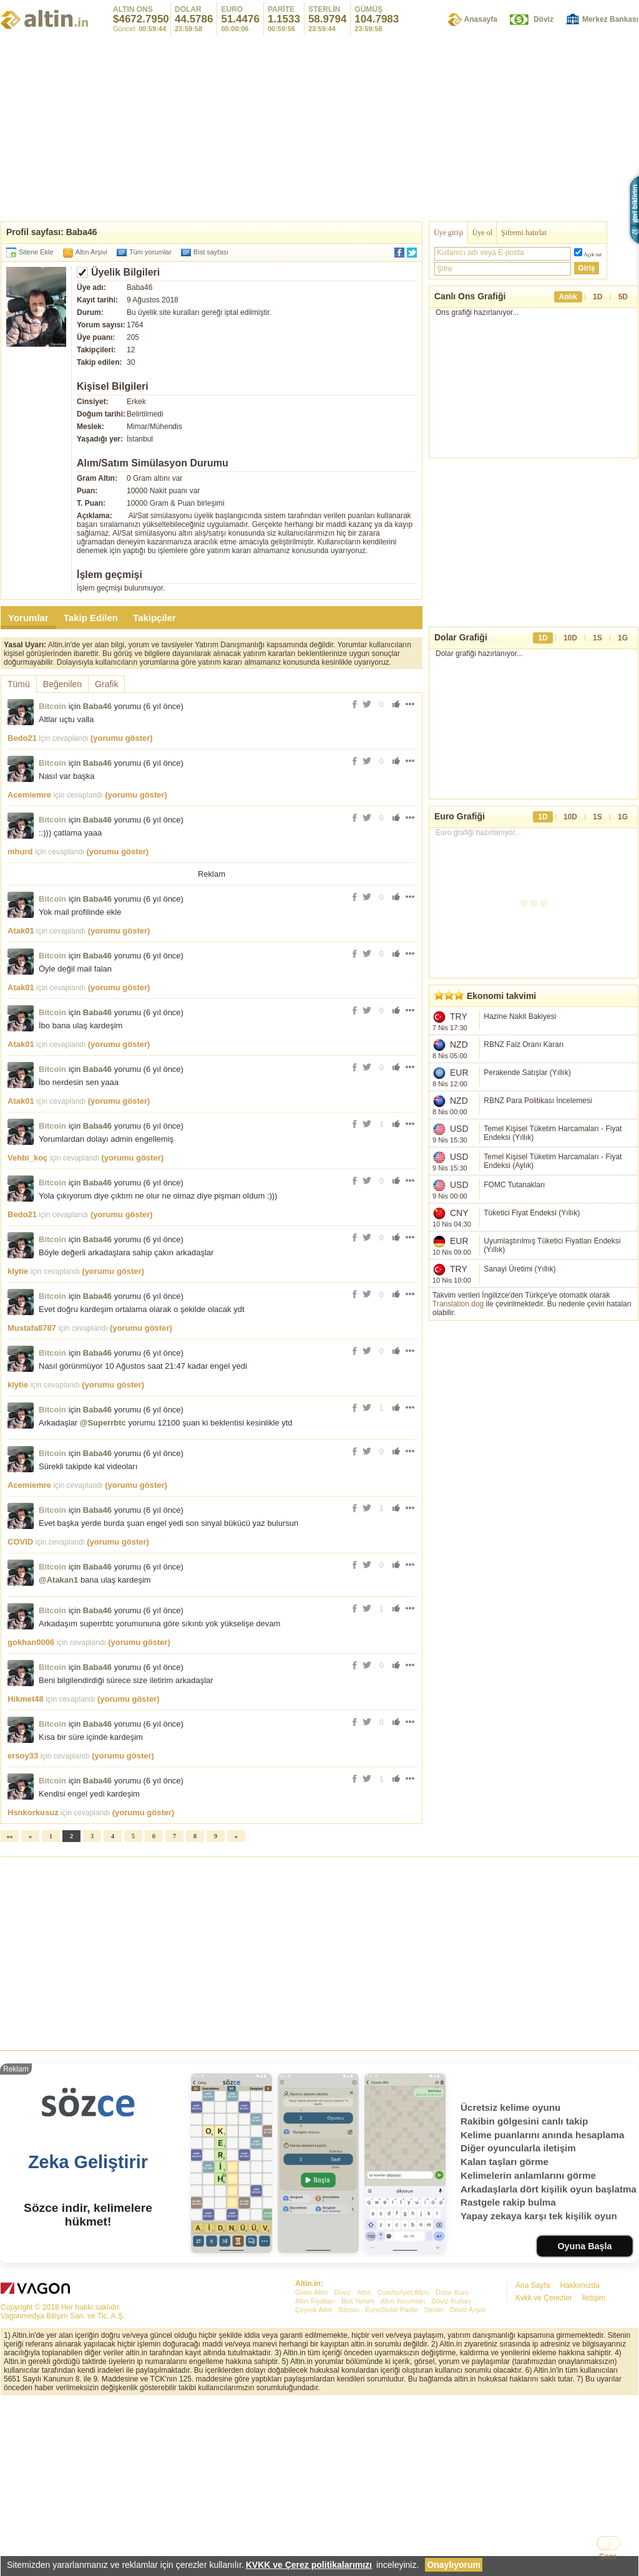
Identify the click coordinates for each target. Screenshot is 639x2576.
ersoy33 (22, 1930)
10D (570, 656)
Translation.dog (458, 1322)
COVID (20, 1716)
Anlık (568, 296)
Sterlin (434, 2484)
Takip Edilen (91, 617)
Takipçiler (154, 617)
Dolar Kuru (452, 2467)
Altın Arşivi (91, 252)
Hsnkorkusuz (33, 1987)
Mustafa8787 (31, 1502)
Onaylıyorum (453, 2565)
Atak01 (20, 1105)
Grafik (106, 684)
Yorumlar (28, 617)
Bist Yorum (357, 2475)
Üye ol (482, 232)
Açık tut (592, 254)
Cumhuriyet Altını (404, 2467)
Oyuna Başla (584, 2421)
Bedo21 (22, 738)
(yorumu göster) (121, 738)
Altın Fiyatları (315, 2475)
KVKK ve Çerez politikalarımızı (309, 2565)
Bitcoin (52, 706)
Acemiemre (29, 794)
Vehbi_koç (27, 1332)
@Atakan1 (58, 1754)
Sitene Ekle (36, 252)
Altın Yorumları (403, 2475)
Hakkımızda (579, 2460)
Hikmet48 (25, 1873)
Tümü (18, 684)
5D (623, 296)
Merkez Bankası (610, 19)
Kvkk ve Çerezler (543, 2472)
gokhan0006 (30, 1816)
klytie (17, 1445)
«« (10, 2010)
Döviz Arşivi (467, 2484)
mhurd (19, 851)
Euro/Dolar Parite (391, 2484)
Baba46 (97, 706)
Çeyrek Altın (313, 2484)
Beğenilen (62, 684)
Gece (608, 2556)
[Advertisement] (319, 128)
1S (597, 656)
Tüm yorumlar (150, 252)
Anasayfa (480, 19)
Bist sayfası (210, 252)
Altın (364, 2467)
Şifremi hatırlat (524, 232)
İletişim (593, 2472)
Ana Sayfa (532, 2460)
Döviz (544, 19)
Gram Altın (311, 2467)
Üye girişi (449, 232)
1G (623, 656)
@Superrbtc (103, 1597)
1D (597, 296)
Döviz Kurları (451, 2475)
